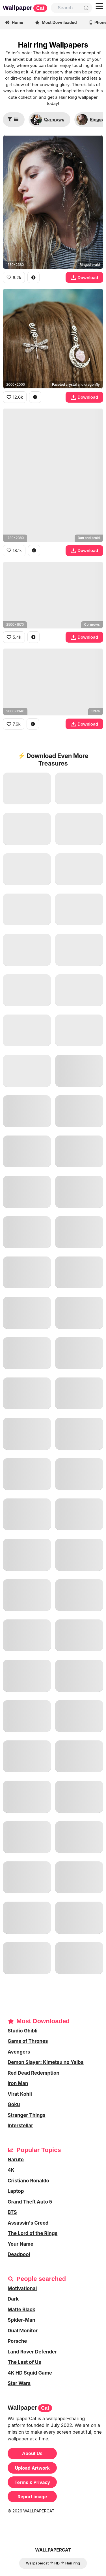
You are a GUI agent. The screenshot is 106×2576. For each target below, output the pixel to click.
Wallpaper (25, 8)
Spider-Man (21, 2320)
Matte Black (21, 2309)
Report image (32, 2496)
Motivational (22, 2288)
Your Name (20, 2244)
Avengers (19, 2052)
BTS (12, 2212)
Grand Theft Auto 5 (30, 2202)
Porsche (17, 2341)
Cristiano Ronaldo (28, 2181)
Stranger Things (27, 2115)
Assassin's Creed (28, 2223)
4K (11, 2170)
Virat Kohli (20, 2094)
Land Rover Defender (32, 2352)
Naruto (16, 2159)
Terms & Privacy (32, 2482)
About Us (32, 2453)
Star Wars (19, 2383)
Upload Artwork (32, 2468)
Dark (13, 2299)
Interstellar (20, 2125)
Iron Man (18, 2083)
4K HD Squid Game (30, 2373)
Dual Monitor (23, 2330)
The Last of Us (24, 2362)
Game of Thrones (28, 2041)
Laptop (16, 2191)
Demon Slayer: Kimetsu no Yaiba (46, 2062)
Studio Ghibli (23, 2031)
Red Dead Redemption (33, 2073)
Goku (14, 2104)
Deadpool (19, 2254)
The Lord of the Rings (32, 2233)
